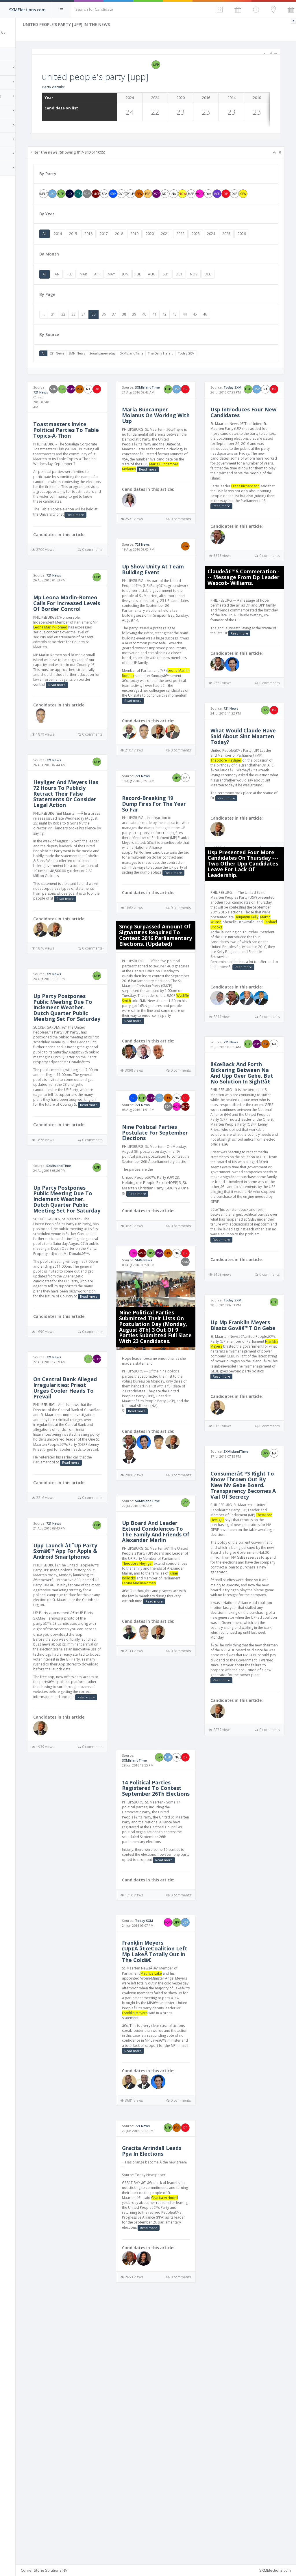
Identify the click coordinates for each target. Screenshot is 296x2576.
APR (134, 291)
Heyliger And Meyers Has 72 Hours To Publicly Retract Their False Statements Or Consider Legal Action (97, 855)
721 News (93, 370)
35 (130, 331)
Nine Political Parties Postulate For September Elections (173, 1258)
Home (11, 54)
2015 (110, 242)
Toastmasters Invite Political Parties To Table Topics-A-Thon (96, 441)
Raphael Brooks (262, 998)
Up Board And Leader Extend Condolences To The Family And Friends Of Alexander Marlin (174, 1673)
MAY (148, 291)
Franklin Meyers (258, 1488)
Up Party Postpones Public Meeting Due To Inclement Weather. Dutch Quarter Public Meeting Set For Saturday (96, 1101)
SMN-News (113, 370)
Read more (81, 550)
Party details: (90, 86)
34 (120, 331)
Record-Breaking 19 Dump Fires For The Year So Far (171, 890)
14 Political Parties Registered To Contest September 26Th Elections (171, 1987)
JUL (174, 291)
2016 (125, 242)
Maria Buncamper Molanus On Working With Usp (173, 442)
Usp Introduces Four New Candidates (249, 439)
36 (140, 331)
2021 (202, 242)
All (81, 242)
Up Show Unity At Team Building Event (173, 611)
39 (171, 331)
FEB (106, 291)
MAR (120, 291)
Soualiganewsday (139, 370)
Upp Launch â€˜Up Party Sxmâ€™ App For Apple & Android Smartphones (96, 1729)
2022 (217, 242)
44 (221, 331)
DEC (244, 291)
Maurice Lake (175, 2200)
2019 (171, 242)
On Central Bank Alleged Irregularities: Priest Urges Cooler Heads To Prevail (96, 1546)
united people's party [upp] (132, 77)
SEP (202, 291)
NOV (230, 291)
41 (191, 331)
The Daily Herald (197, 370)
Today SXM (222, 370)
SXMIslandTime (168, 370)
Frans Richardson (258, 523)
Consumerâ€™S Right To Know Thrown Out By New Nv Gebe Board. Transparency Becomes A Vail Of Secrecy (250, 1644)
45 (232, 331)
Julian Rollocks (175, 1727)
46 (242, 331)
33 (110, 331)
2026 (83, 251)
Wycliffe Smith (157, 1111)
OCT (215, 291)
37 (151, 331)
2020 (186, 242)
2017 (140, 242)
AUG (188, 291)
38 (161, 331)
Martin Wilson (234, 993)
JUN (162, 291)
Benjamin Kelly (259, 988)
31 (90, 331)
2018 (156, 242)
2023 (232, 242)
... (80, 331)
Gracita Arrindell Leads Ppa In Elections (167, 2400)
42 (201, 331)
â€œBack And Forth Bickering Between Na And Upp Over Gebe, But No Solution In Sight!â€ (250, 1181)
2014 (94, 242)
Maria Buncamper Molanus (164, 503)
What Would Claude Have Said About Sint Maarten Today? (250, 793)
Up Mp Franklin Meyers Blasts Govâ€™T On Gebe (246, 1464)
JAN (93, 291)
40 (181, 331)
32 (100, 331)
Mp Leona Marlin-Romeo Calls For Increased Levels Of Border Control (95, 642)
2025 (263, 242)
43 (211, 331)
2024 (248, 242)
